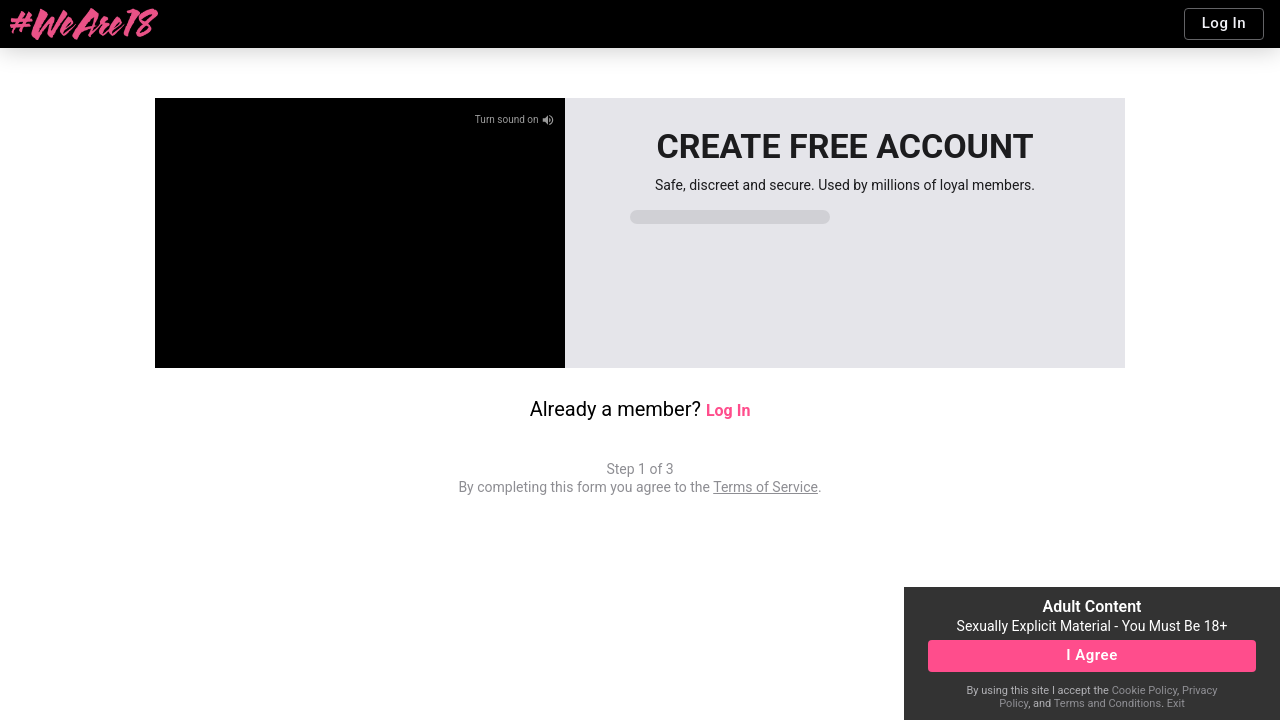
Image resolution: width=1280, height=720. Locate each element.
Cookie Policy (1144, 690)
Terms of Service (765, 487)
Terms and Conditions (1107, 703)
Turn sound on (515, 120)
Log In (728, 410)
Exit (1176, 703)
